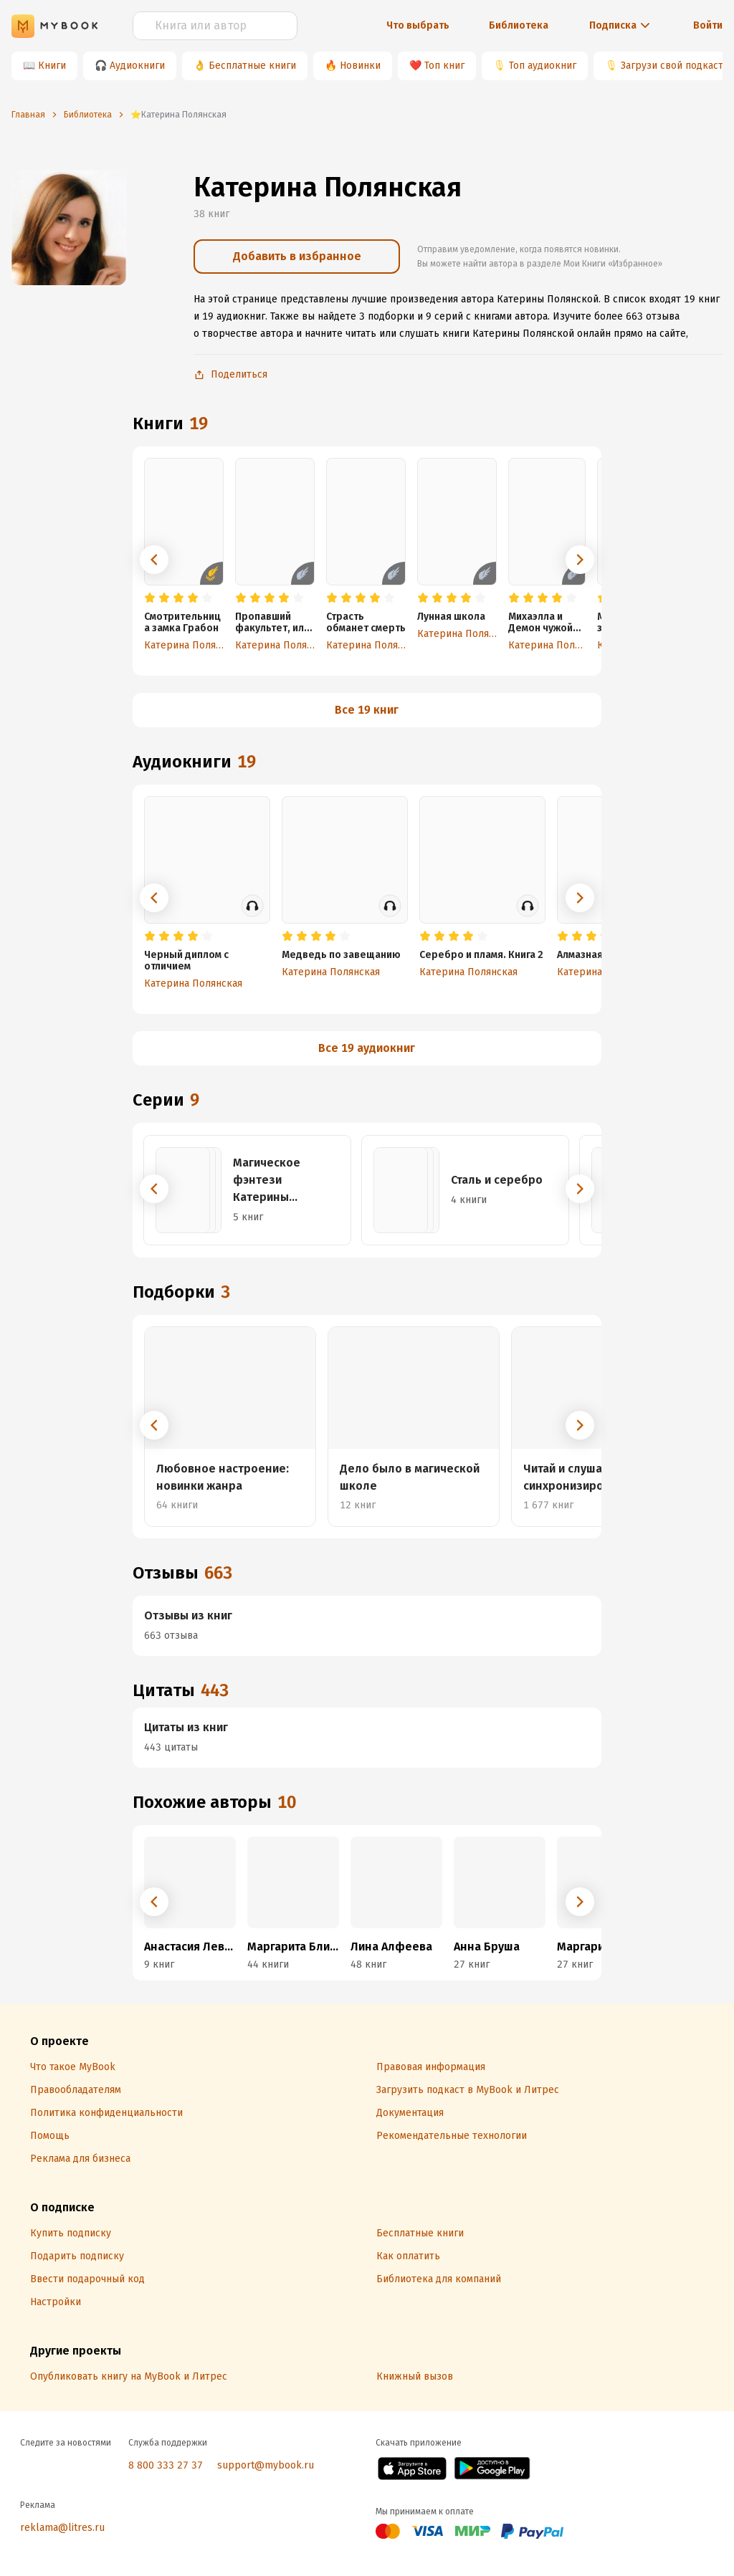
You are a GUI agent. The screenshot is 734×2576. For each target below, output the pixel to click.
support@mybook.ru (265, 2465)
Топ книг (444, 65)
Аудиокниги (137, 65)
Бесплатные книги (252, 65)
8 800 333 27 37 (165, 2465)
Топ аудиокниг (542, 65)
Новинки (360, 65)
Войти (708, 25)
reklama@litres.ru (62, 2528)
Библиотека (518, 25)
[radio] (150, 598)
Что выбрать (417, 25)
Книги (52, 65)
